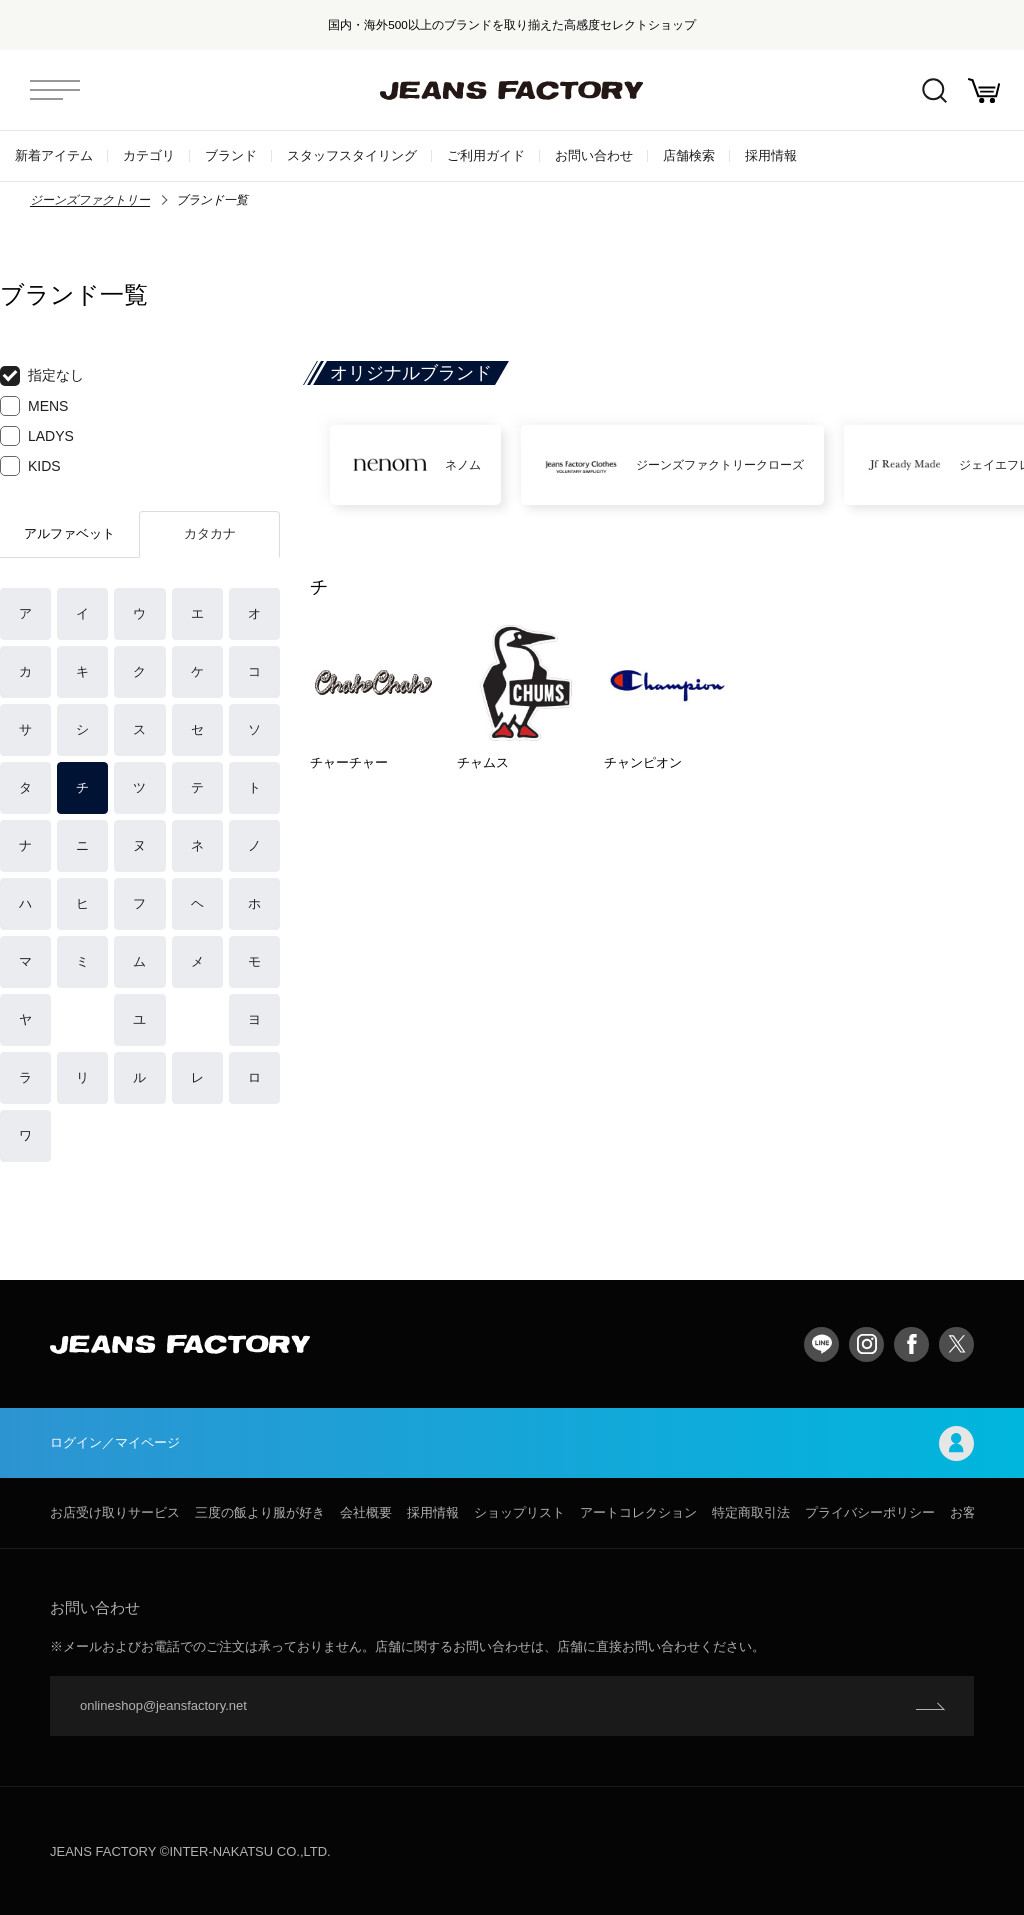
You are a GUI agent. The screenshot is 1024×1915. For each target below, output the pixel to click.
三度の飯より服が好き (260, 1512)
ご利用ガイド (486, 155)
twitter (956, 1344)
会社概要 (366, 1512)
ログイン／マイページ (512, 1443)
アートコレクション (638, 1512)
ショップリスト (519, 1512)
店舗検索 (689, 155)
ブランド (231, 155)
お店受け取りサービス (115, 1512)
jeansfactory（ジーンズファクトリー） (512, 90)
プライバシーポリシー (870, 1512)
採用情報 (771, 155)
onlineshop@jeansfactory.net (163, 1705)
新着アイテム (54, 155)
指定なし (42, 376)
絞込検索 (934, 90)
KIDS (30, 466)
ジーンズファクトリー (90, 200)
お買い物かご (984, 90)
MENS (34, 406)
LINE (821, 1344)
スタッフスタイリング (352, 155)
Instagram (866, 1344)
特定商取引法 (751, 1512)
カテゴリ (149, 155)
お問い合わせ (594, 155)
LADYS (37, 436)
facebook (911, 1344)
